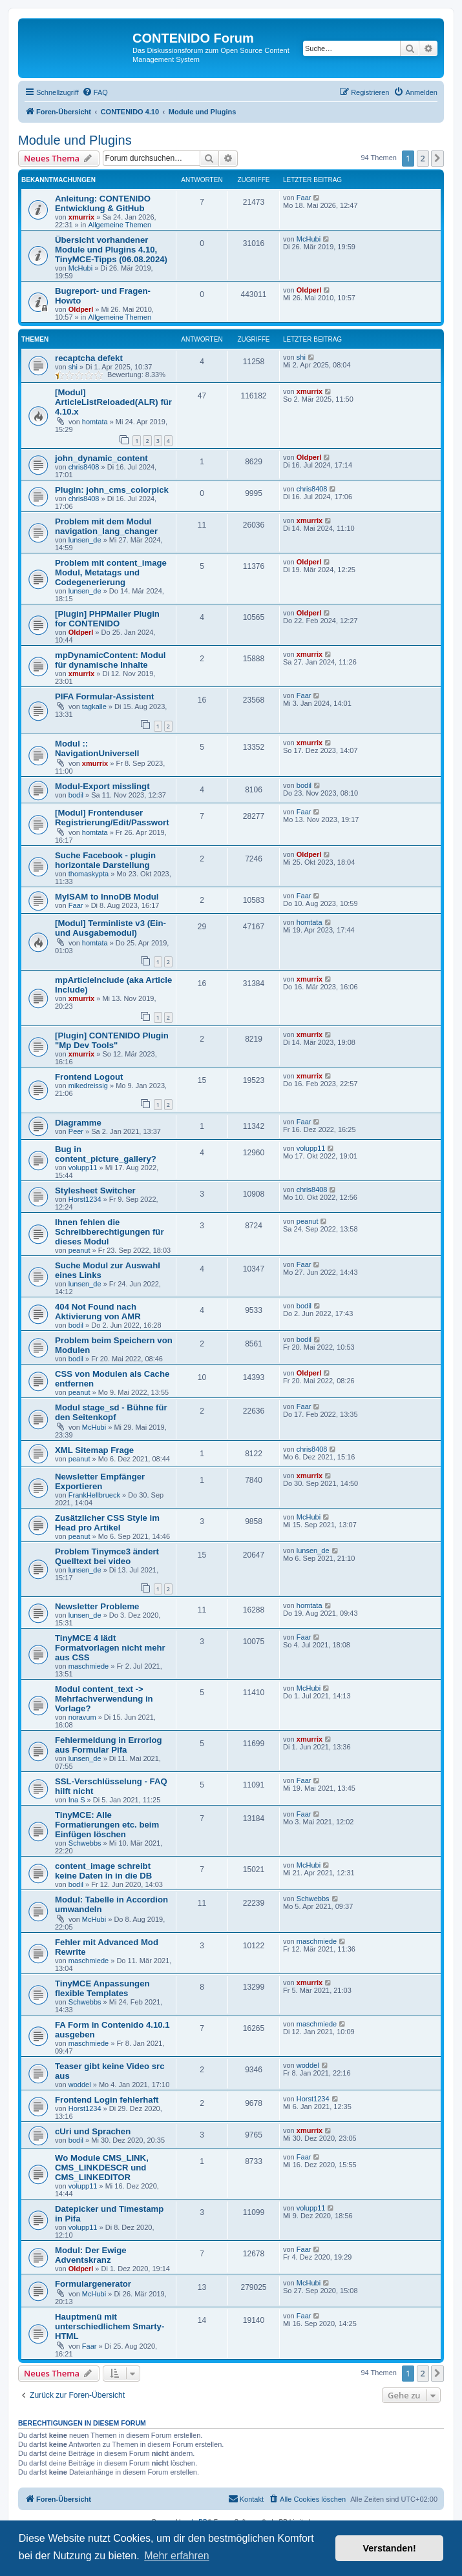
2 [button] (423, 158)
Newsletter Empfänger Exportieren (100, 1481)
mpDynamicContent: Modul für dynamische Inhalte (110, 660)
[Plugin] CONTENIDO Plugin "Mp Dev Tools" (112, 1040)
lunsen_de (84, 540)
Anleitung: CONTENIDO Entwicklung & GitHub (103, 203)
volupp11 (83, 1167)
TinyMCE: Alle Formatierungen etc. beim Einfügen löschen (107, 1824)
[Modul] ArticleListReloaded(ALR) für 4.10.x (113, 402)
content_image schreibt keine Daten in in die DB (103, 1870)
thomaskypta (88, 874)
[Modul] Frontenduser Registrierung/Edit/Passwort (112, 817)
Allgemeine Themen (119, 225)
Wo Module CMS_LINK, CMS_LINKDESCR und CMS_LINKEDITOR (102, 2167)
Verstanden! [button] (389, 2548)
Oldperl (81, 309)
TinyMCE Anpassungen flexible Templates (102, 1988)
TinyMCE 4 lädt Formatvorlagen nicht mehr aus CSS (110, 1647)
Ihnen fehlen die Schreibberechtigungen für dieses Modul (109, 1231)
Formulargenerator (93, 2284)
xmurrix (81, 217)
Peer (75, 1131)
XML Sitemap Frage (94, 1450)
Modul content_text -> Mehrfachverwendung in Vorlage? (104, 1698)
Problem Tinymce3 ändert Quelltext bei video (107, 1556)
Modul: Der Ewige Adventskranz (91, 2255)
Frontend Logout (89, 1077)
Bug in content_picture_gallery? (105, 1154)
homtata (95, 422)
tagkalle (94, 706)
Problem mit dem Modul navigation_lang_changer (106, 526)
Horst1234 (84, 1199)
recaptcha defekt (89, 358)
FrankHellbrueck (94, 1495)
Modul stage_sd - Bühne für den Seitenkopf (111, 1412)
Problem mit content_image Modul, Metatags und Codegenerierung (111, 572)
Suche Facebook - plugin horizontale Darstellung (105, 860)
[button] (437, 158)
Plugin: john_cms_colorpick (112, 490)
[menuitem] (95, 92)
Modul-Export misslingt (102, 786)
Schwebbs (84, 1843)
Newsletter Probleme (97, 1606)
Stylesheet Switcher (95, 1190)
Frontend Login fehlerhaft (106, 2100)
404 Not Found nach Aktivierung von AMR (98, 1311)
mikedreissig (88, 1085)
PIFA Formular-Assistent (104, 696)
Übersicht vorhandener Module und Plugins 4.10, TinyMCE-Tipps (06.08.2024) (111, 249)
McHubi (80, 268)
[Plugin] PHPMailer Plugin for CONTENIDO (107, 618)
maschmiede (88, 1666)
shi (73, 367)
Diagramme (78, 1123)
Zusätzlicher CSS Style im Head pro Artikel (107, 1522)
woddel (79, 2084)
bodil (75, 795)
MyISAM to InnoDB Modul (106, 897)
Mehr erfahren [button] (176, 2555)
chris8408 (84, 467)
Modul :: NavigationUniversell (97, 748)
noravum (82, 1717)
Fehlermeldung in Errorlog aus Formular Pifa (108, 1745)
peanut (79, 1250)
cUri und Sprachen (93, 2131)
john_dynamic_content (101, 458)
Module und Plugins (75, 140)
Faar (304, 197)
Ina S (76, 1800)
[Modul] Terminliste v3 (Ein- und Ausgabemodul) (110, 928)
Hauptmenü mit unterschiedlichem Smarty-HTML (109, 2326)
